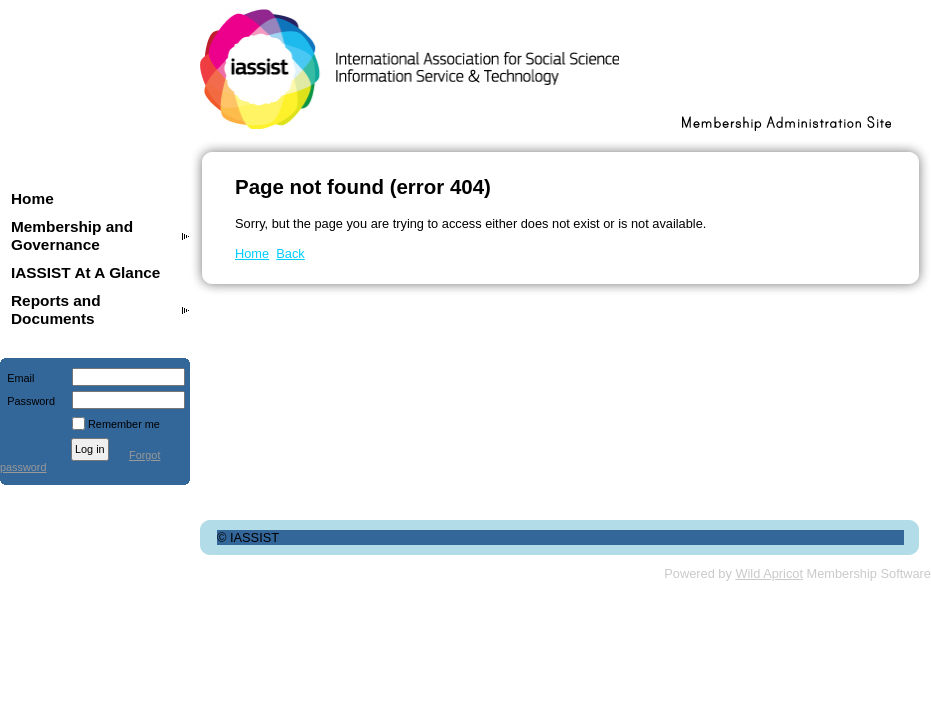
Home (32, 198)
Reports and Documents (56, 309)
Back (290, 253)
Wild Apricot (769, 573)
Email (17, 378)
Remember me (124, 424)
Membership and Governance (72, 235)
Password (27, 401)
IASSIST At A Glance (85, 272)
